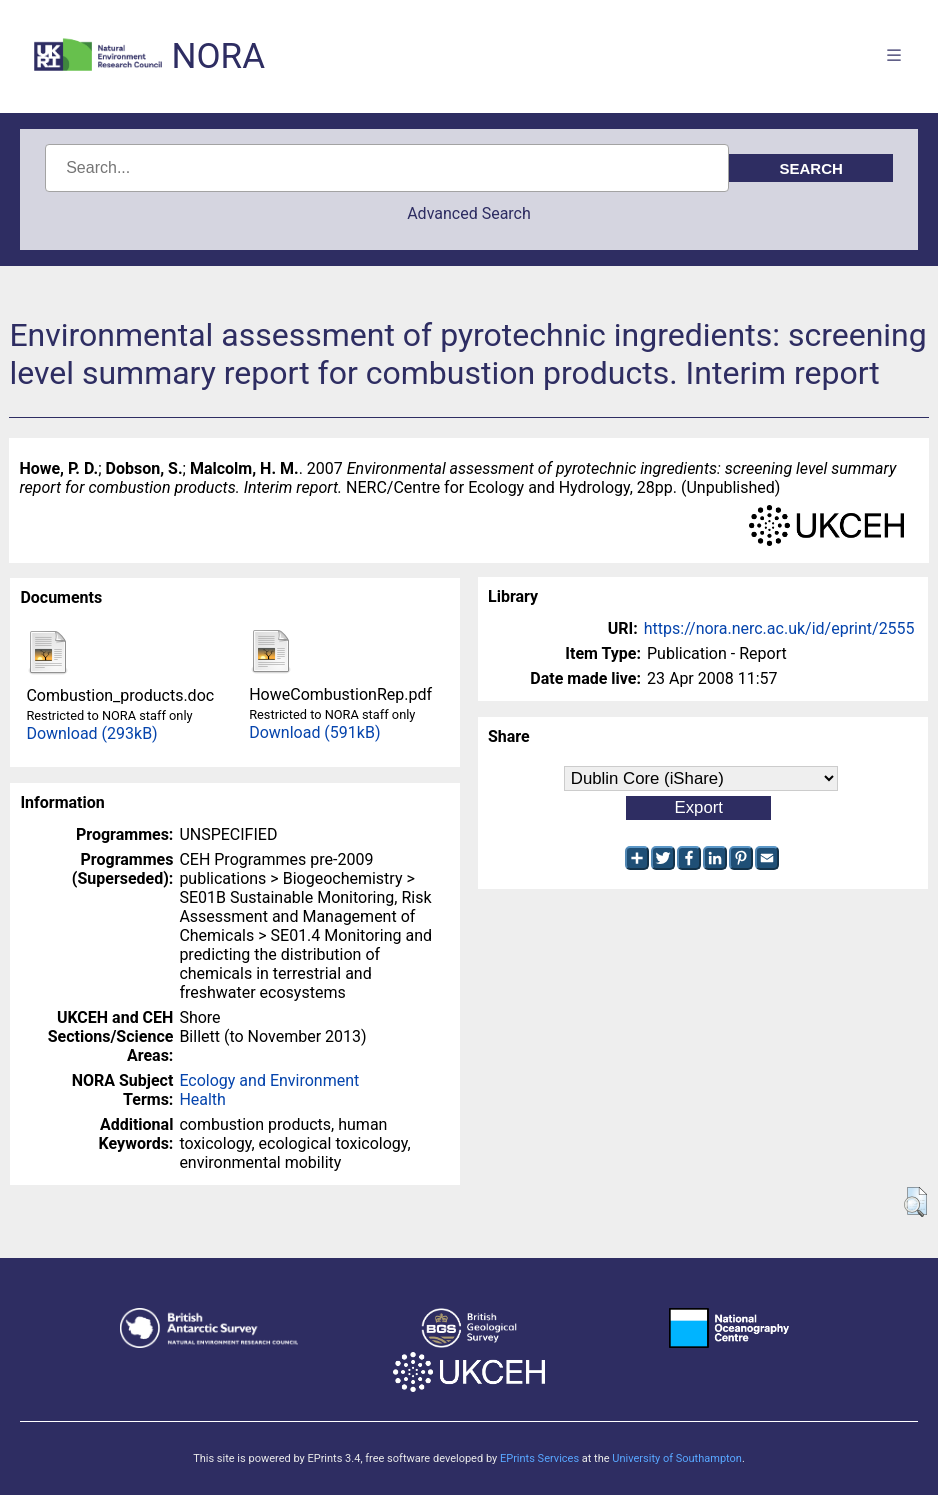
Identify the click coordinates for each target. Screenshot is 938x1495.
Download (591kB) (314, 732)
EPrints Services (539, 1458)
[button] (915, 1202)
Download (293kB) (91, 733)
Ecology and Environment (269, 1080)
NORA (218, 56)
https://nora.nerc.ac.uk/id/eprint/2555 (779, 628)
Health (202, 1099)
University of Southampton (677, 1458)
